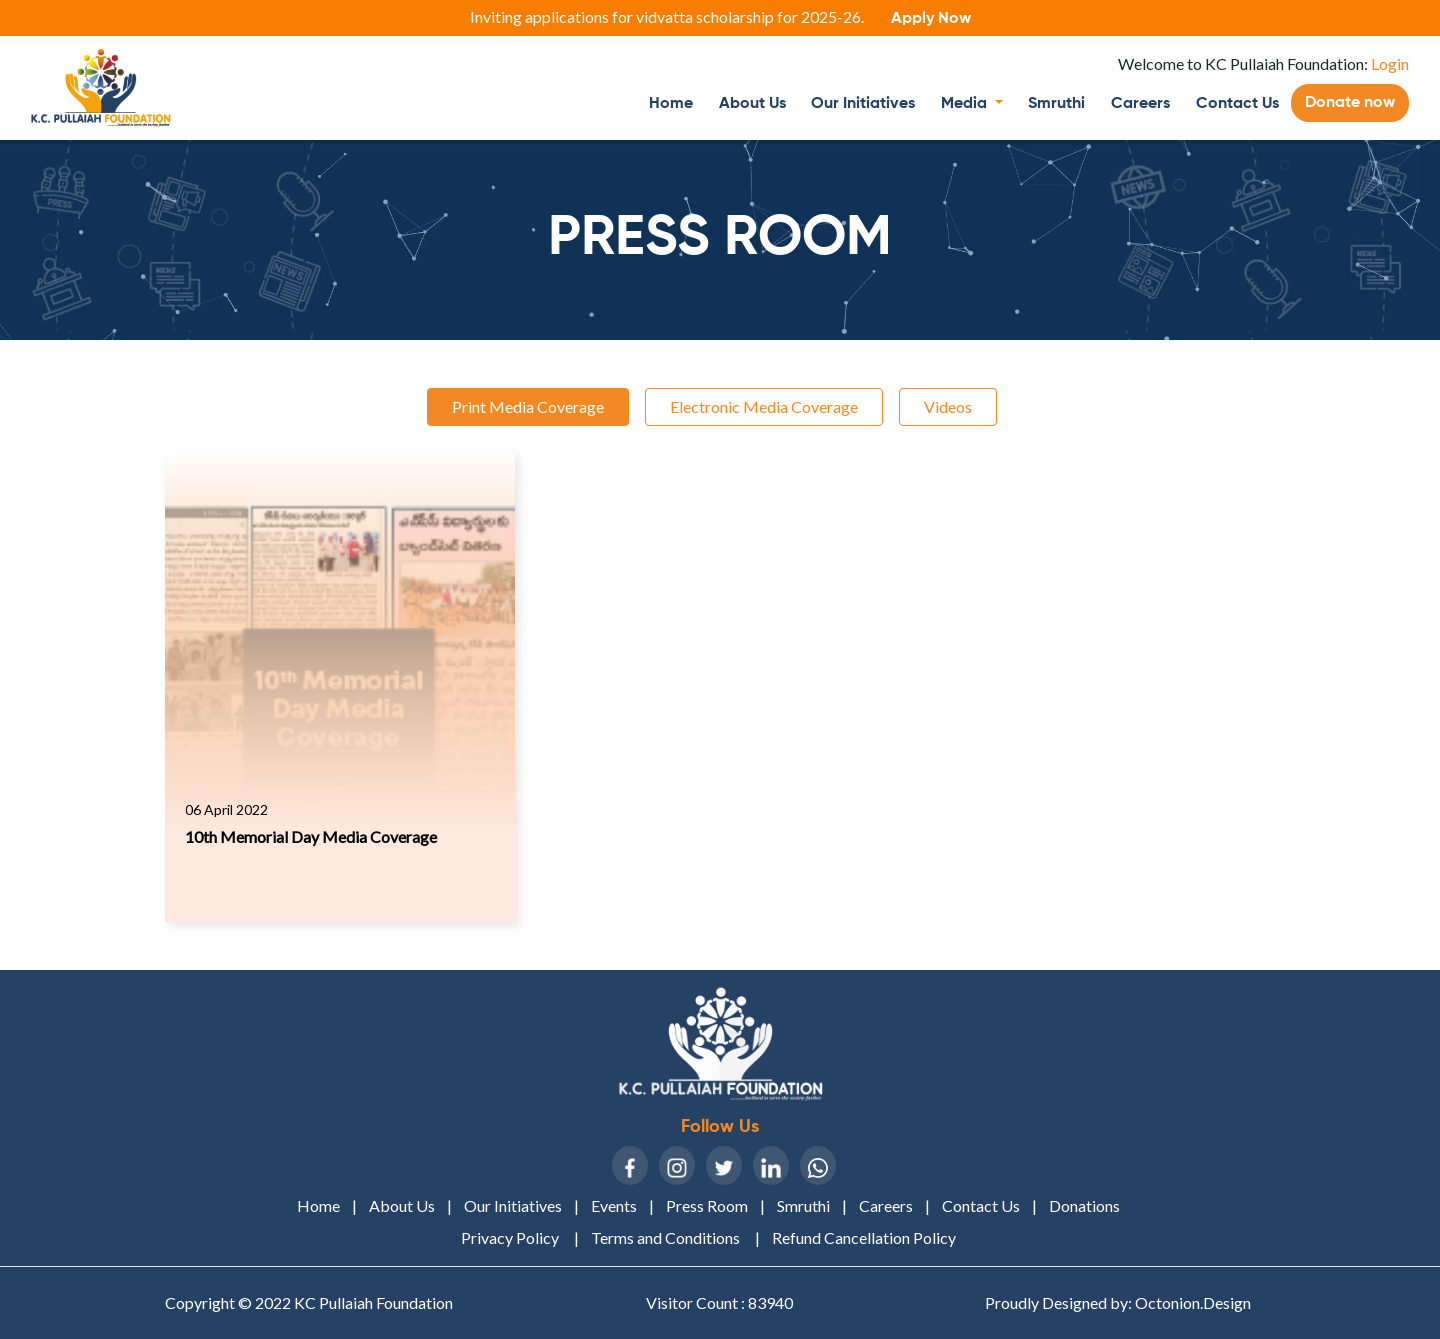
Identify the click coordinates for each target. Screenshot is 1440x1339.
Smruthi (1056, 104)
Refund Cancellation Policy (864, 1237)
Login (1388, 63)
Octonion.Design (1193, 1302)
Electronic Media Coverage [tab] (764, 406)
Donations (1084, 1205)
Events (614, 1205)
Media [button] (966, 104)
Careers (1140, 104)
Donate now (1350, 103)
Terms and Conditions (667, 1237)
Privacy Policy (511, 1237)
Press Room (707, 1205)
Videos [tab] (948, 406)
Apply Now (931, 19)
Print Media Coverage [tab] (528, 406)
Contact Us (1237, 104)
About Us (752, 104)
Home (677, 101)
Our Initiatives (863, 104)
